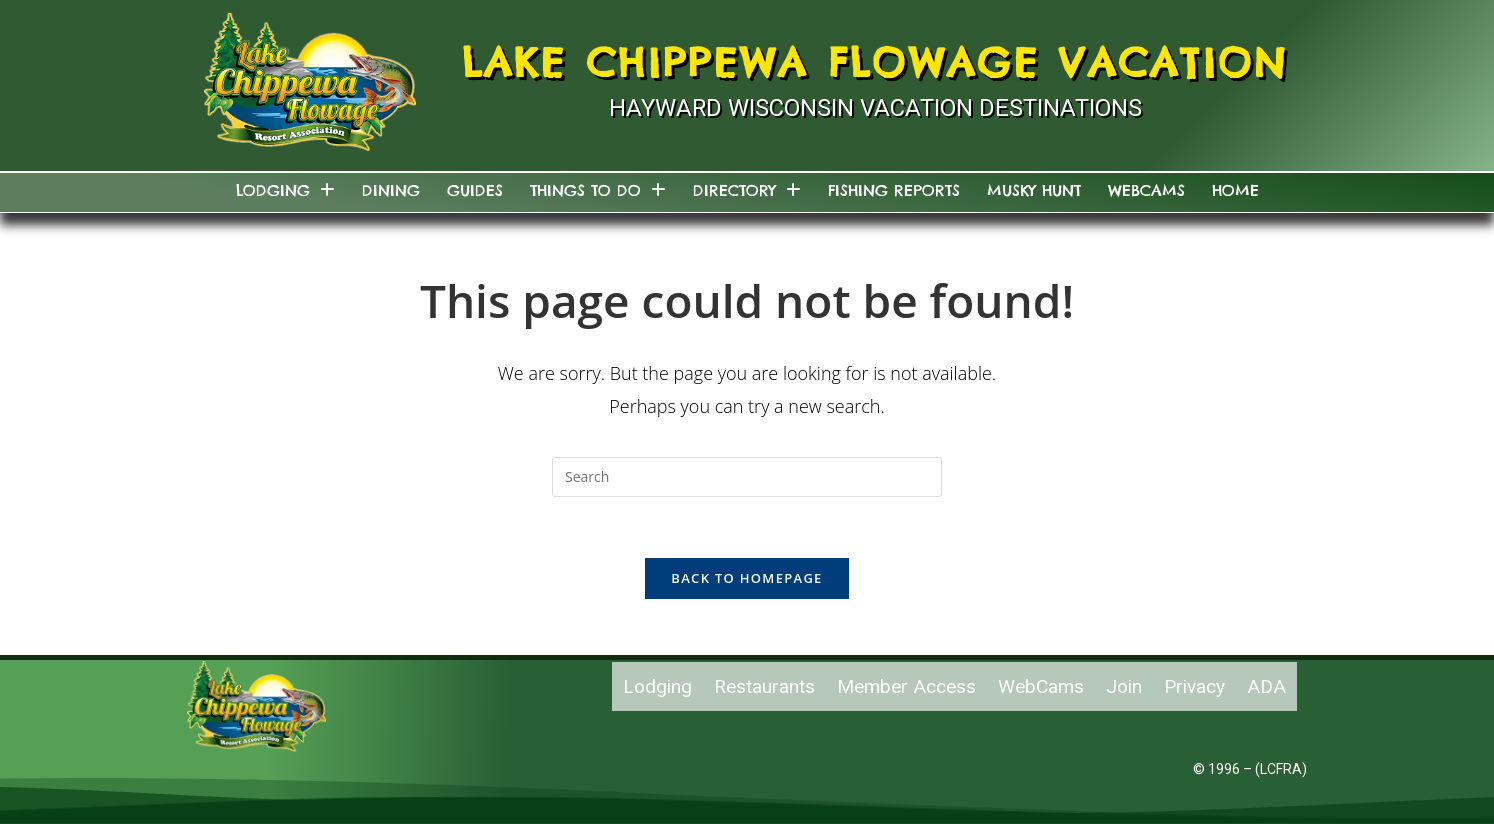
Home (1235, 190)
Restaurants (764, 686)
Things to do (598, 191)
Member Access (906, 686)
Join (1124, 686)
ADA (1266, 686)
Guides (475, 190)
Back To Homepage (746, 578)
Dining (391, 190)
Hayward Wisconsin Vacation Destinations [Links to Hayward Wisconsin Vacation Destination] (875, 108)
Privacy (1194, 686)
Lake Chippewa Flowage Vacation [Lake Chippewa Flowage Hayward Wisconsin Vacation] (875, 62)
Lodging (285, 191)
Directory (747, 191)
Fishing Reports (894, 190)
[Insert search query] (747, 477)
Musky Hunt (1034, 190)
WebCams (1146, 190)
